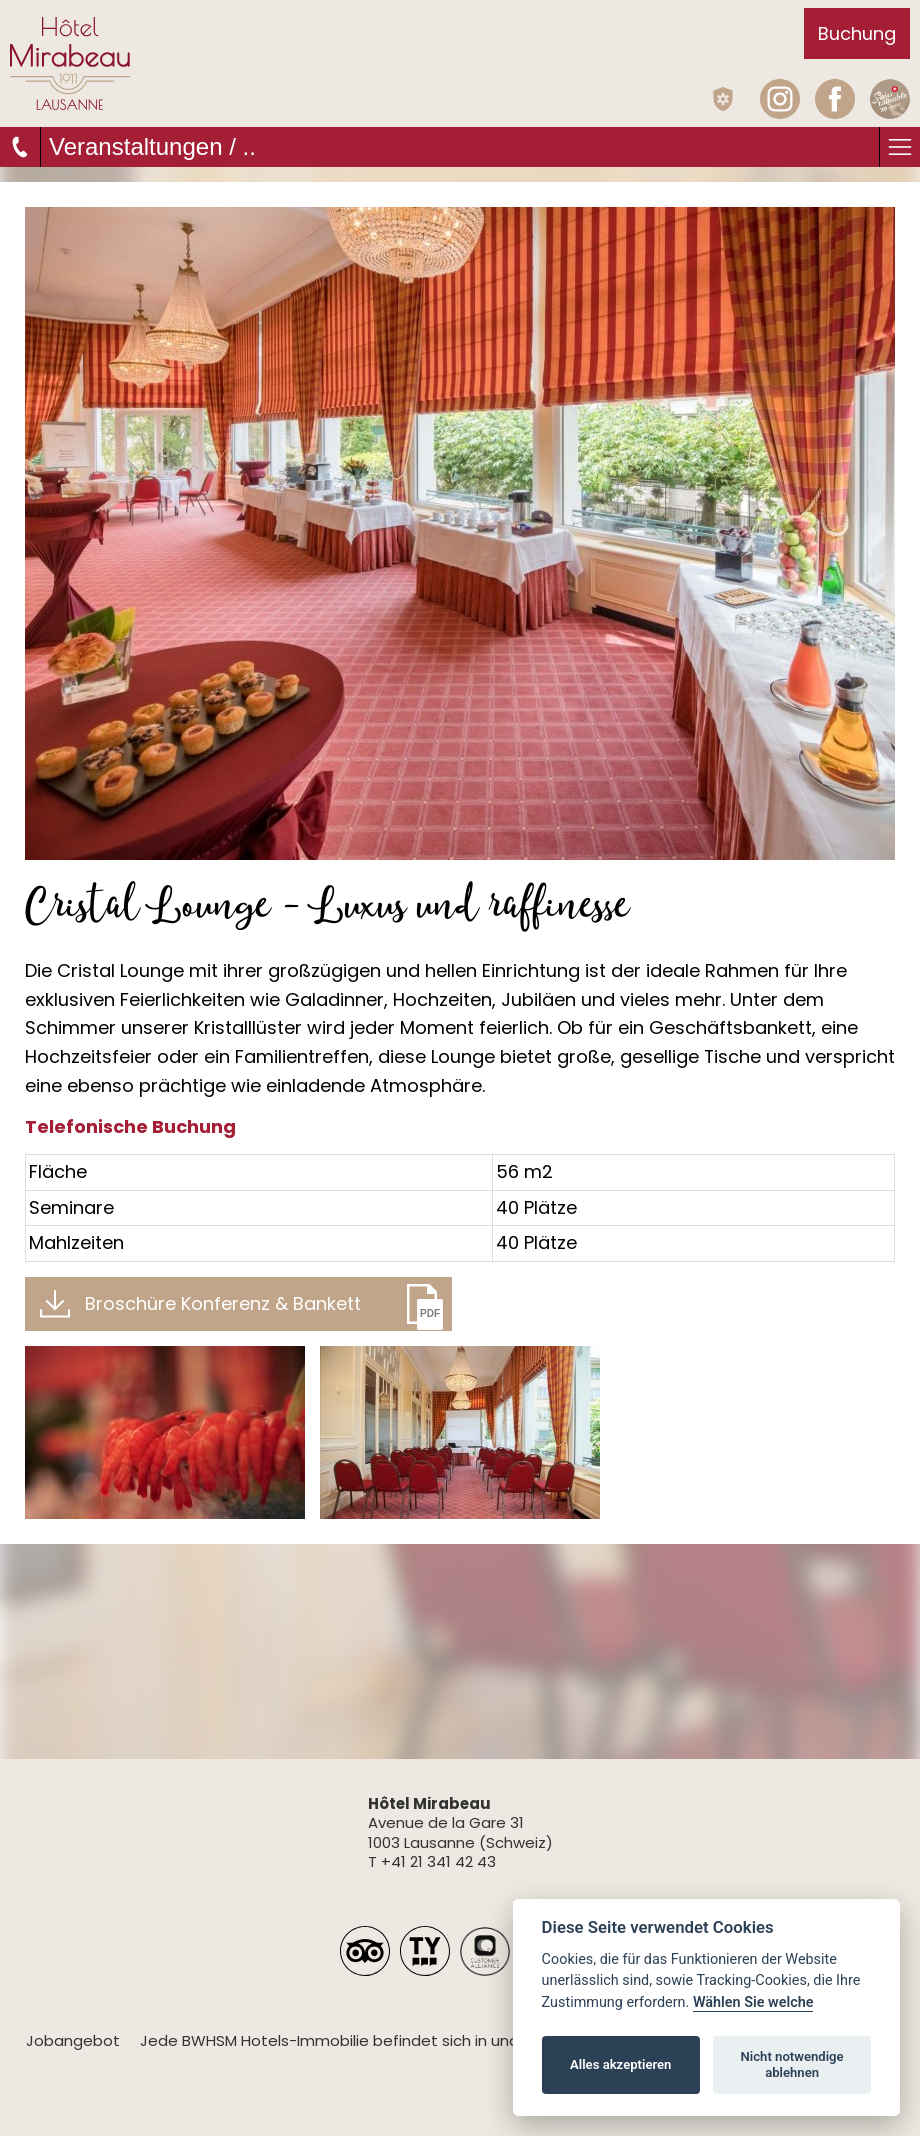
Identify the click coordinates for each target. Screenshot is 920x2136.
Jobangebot (73, 2040)
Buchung (857, 33)
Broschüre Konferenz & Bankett (223, 1303)
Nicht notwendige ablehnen (792, 2064)
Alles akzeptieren (620, 2064)
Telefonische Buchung (130, 1126)
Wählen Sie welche (753, 2002)
